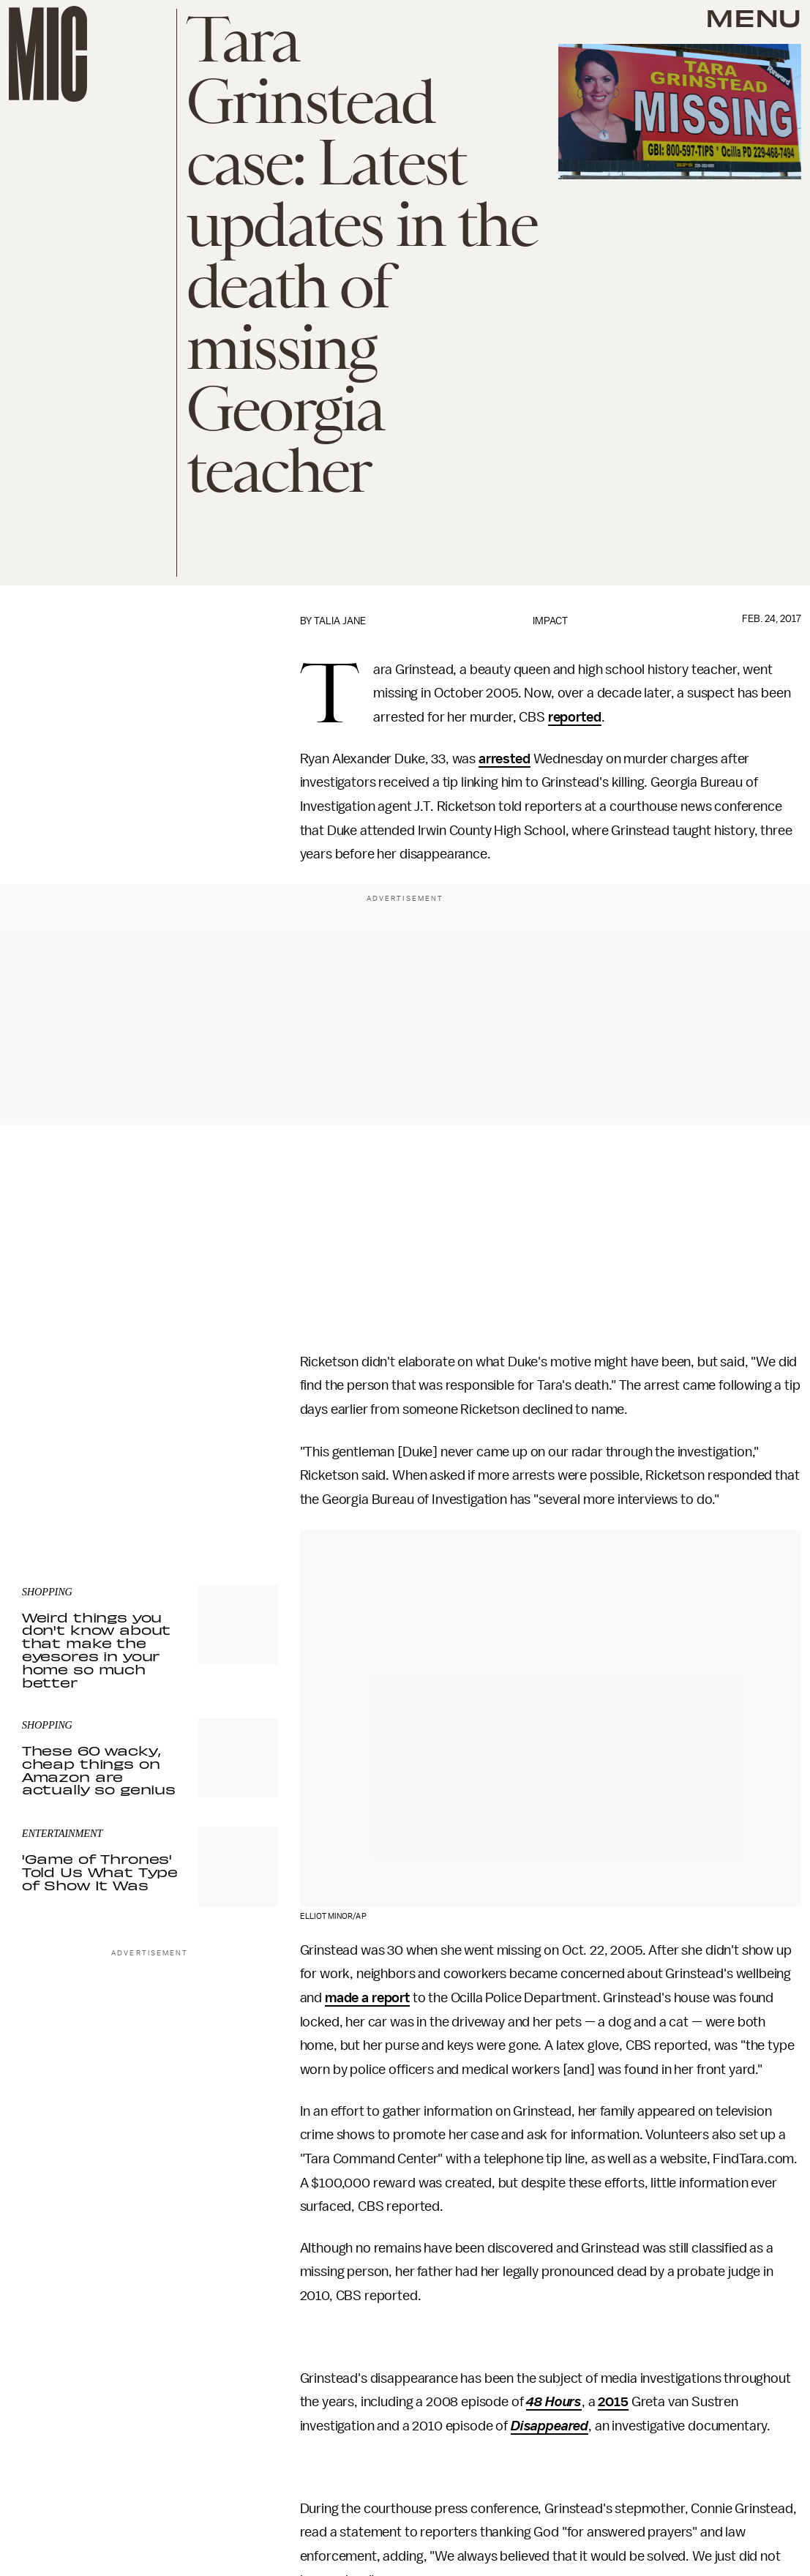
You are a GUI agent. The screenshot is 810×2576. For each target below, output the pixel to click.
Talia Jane (340, 620)
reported (574, 717)
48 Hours (554, 2402)
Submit (242, 1444)
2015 (613, 2402)
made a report (367, 1998)
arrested (504, 759)
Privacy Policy (52, 1474)
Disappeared (549, 2426)
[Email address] (150, 1403)
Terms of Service (227, 1465)
